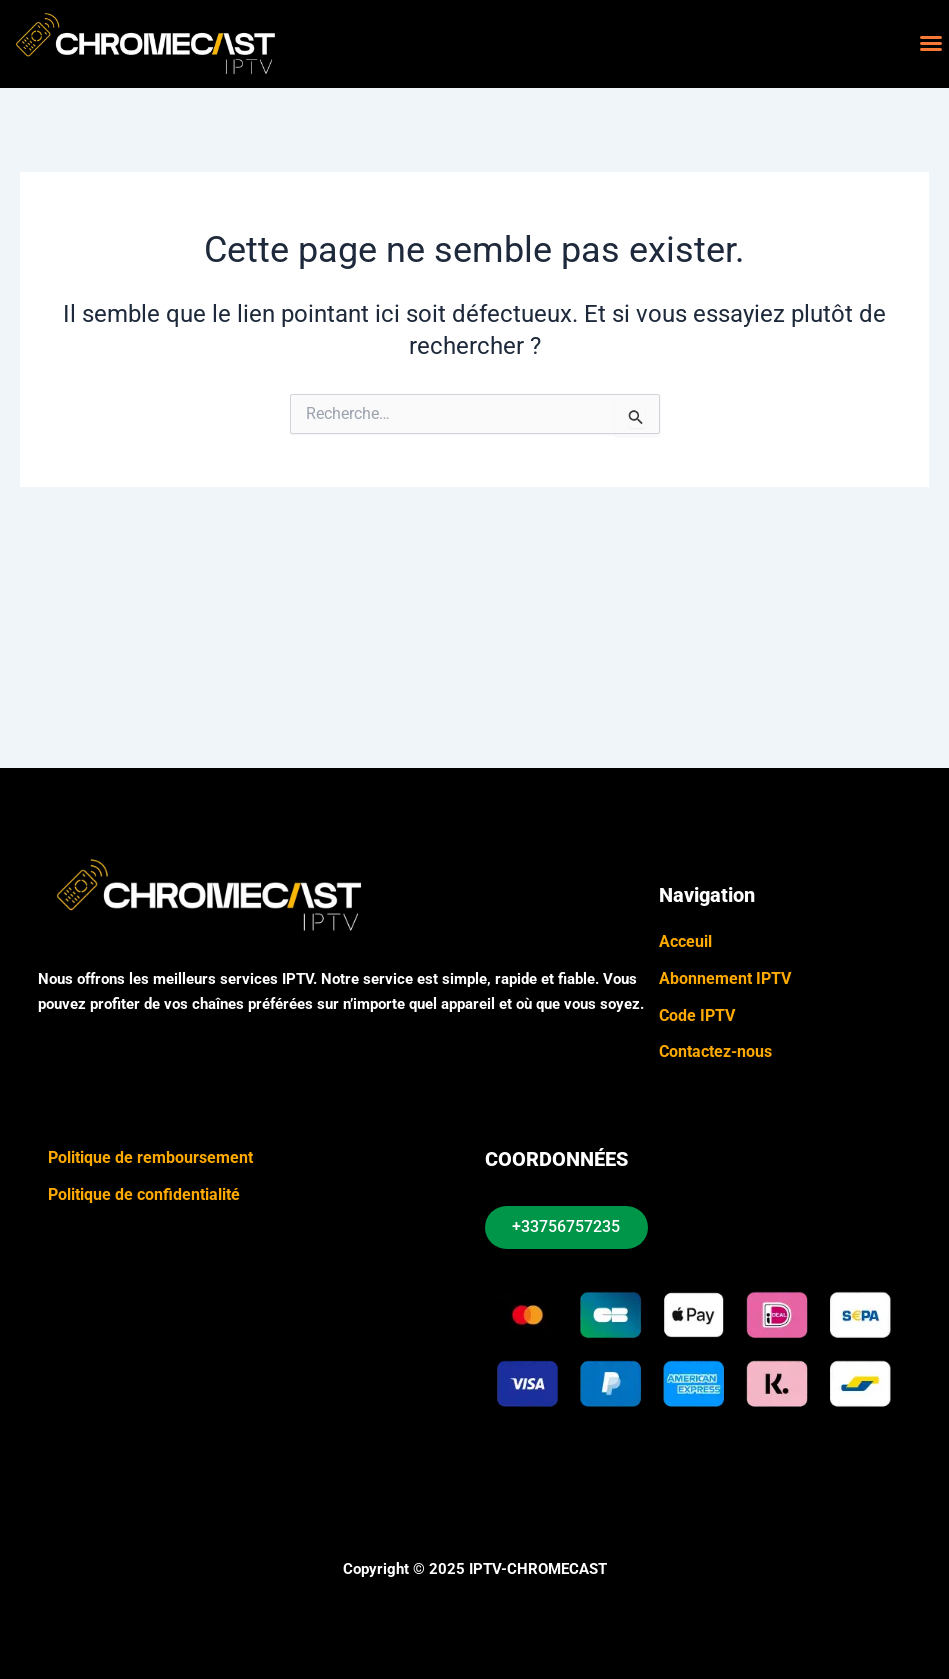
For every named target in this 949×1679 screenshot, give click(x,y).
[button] (931, 43)
